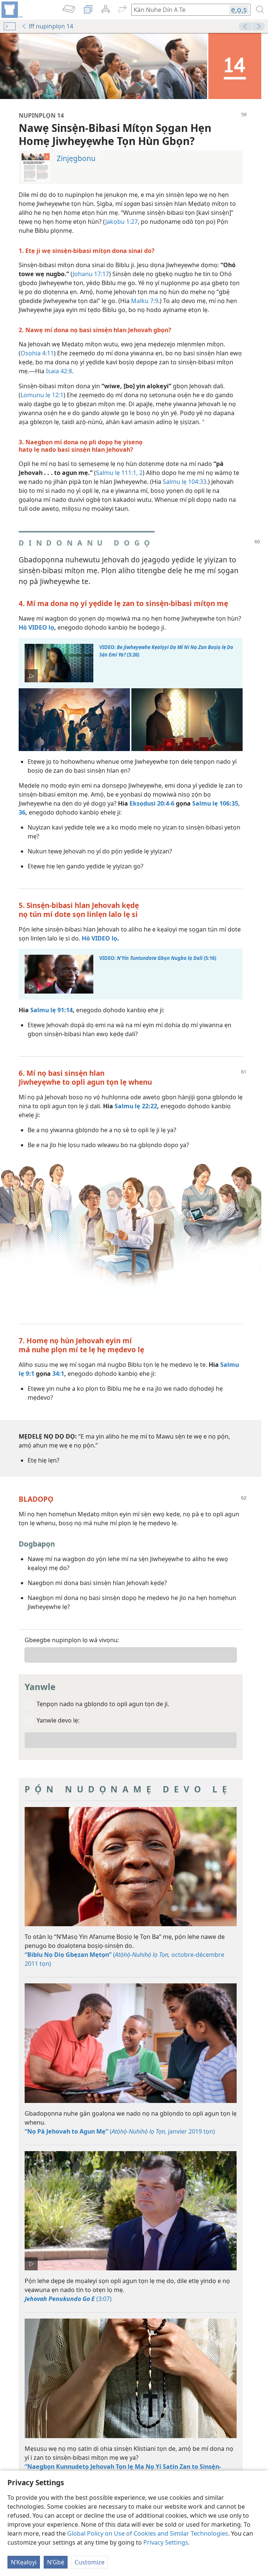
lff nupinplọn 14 (47, 26)
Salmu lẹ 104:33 (184, 482)
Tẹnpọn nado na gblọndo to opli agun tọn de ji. (103, 1704)
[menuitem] (11, 9)
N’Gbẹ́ (55, 2562)
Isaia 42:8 (59, 371)
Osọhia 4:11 (37, 353)
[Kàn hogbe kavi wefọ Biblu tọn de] (176, 9)
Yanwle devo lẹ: (58, 1720)
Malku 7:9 (144, 301)
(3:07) (68, 2299)
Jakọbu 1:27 (121, 221)
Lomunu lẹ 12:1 (42, 395)
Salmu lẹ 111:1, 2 (119, 473)
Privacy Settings (165, 2542)
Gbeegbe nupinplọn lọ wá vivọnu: (72, 1640)
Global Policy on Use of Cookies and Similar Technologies (147, 2533)
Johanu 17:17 (91, 274)
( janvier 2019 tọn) (120, 2131)
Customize (90, 2562)
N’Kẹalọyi (24, 2562)
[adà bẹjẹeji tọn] (11, 9)
